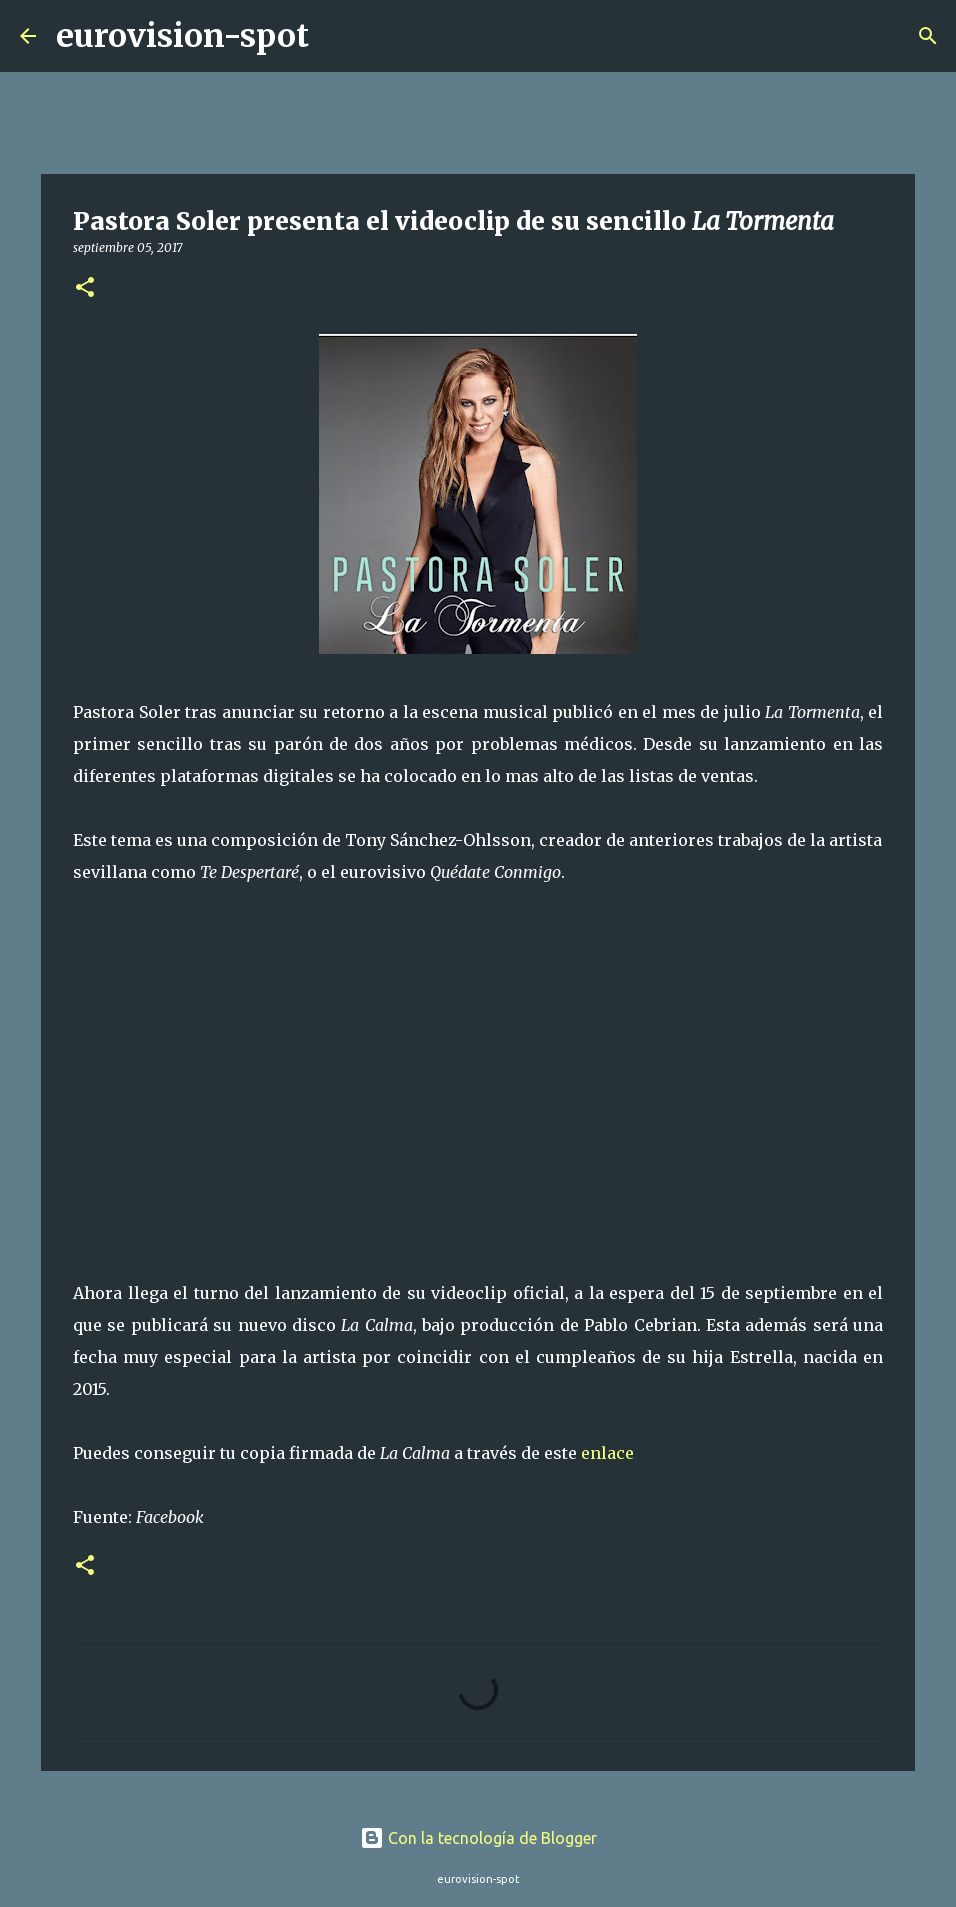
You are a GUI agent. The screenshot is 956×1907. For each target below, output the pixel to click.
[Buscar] (337, 36)
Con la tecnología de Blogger (478, 1838)
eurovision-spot (182, 36)
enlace (607, 1453)
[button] (85, 288)
